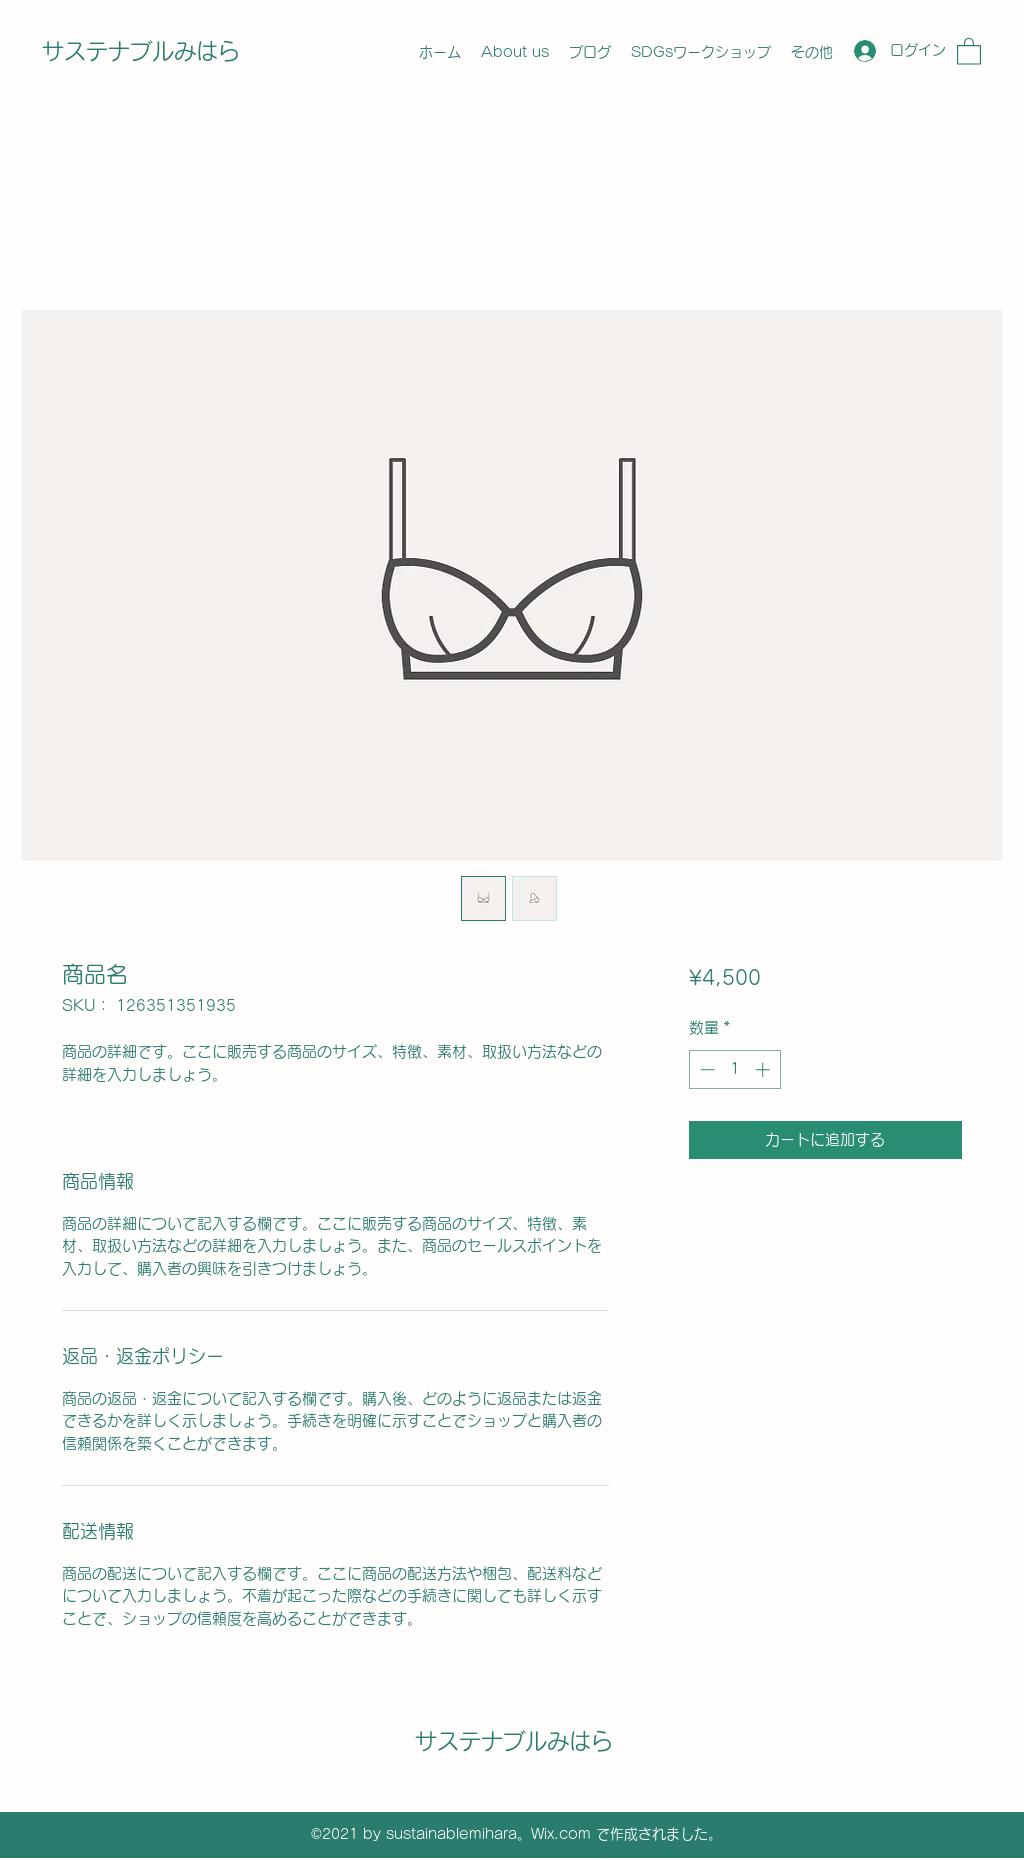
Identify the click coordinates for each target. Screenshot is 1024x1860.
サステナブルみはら (141, 51)
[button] (969, 50)
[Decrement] (705, 1069)
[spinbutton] (734, 1069)
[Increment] (764, 1069)
